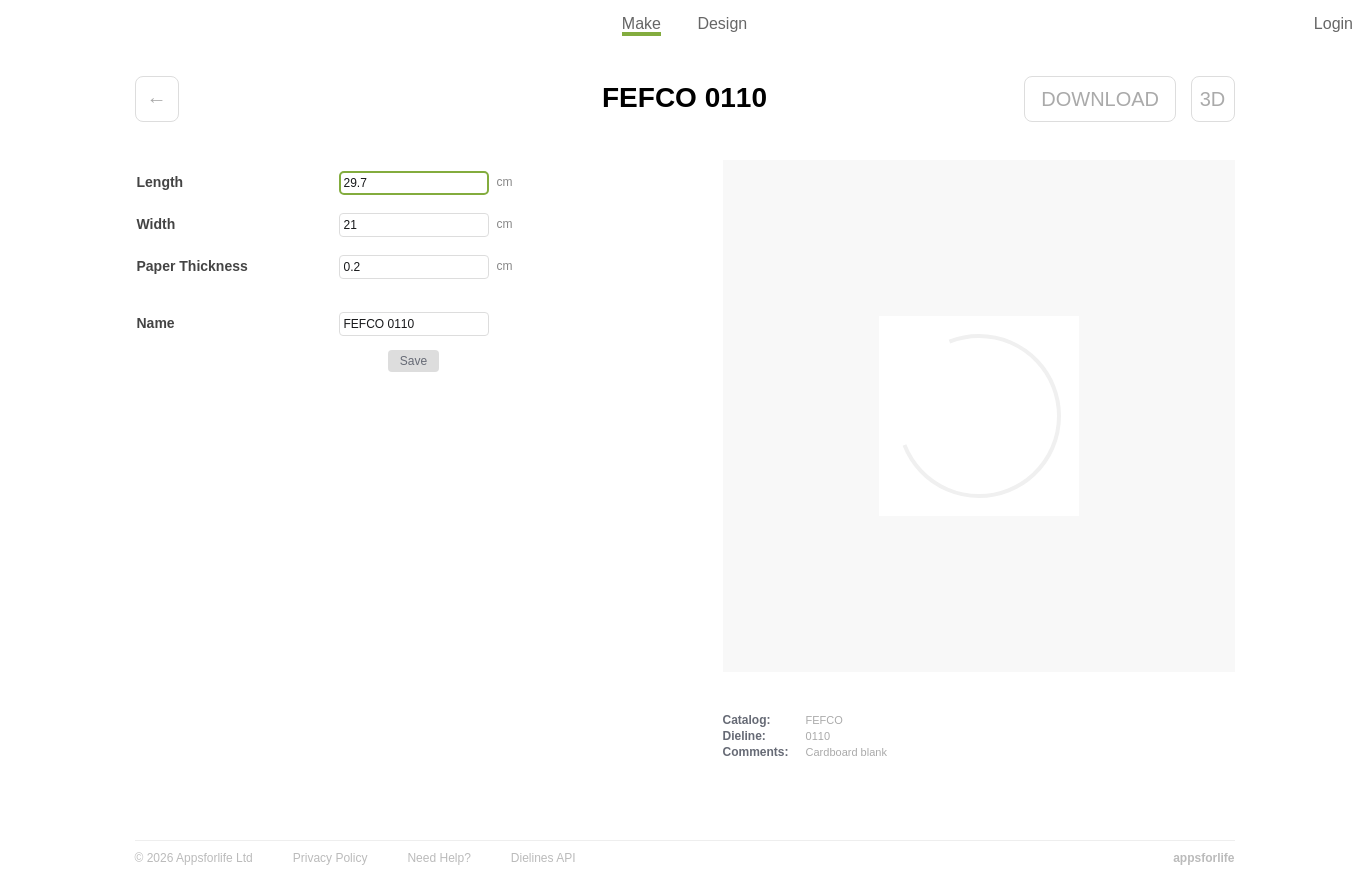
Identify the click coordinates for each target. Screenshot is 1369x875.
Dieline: (744, 736)
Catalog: (747, 720)
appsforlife (1203, 858)
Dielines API (543, 858)
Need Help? (438, 858)
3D (1213, 99)
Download (1100, 99)
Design (722, 23)
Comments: (756, 752)
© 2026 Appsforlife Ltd (194, 858)
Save (413, 361)
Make (641, 23)
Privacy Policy (330, 858)
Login (1333, 23)
